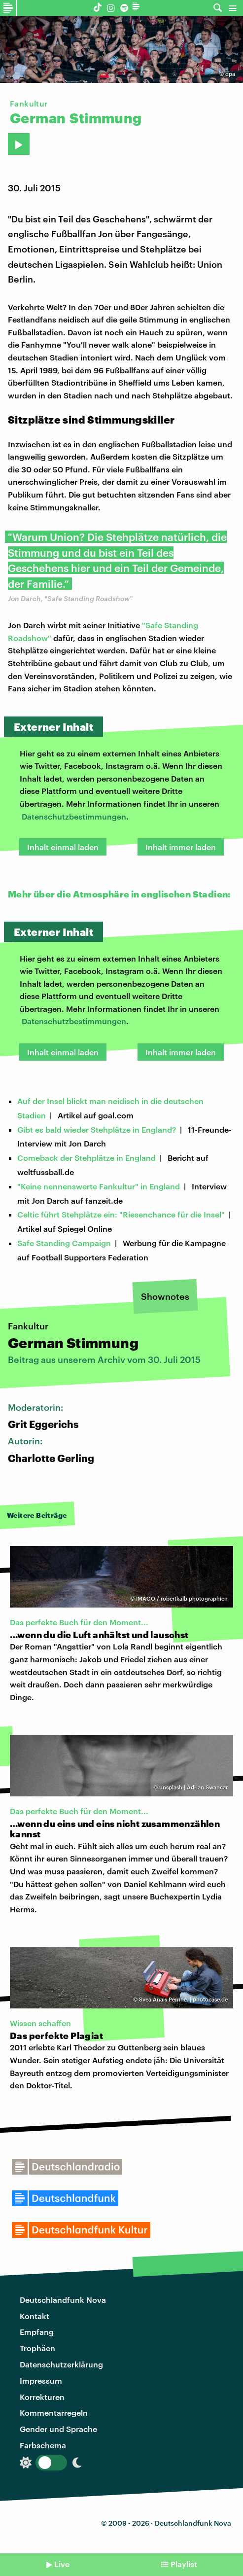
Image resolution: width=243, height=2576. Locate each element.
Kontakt (34, 2316)
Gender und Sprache (58, 2428)
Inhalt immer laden (180, 847)
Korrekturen (42, 2396)
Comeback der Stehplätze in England (86, 1157)
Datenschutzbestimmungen (74, 816)
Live (61, 2564)
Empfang (37, 2331)
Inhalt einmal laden (63, 847)
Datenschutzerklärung (61, 2364)
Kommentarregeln (54, 2412)
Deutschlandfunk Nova (63, 2299)
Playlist (184, 2564)
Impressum (41, 2380)
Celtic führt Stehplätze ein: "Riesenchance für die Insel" (121, 1214)
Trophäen (37, 2348)
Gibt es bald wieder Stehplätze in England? (96, 1129)
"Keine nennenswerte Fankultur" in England (98, 1186)
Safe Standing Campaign (64, 1243)
